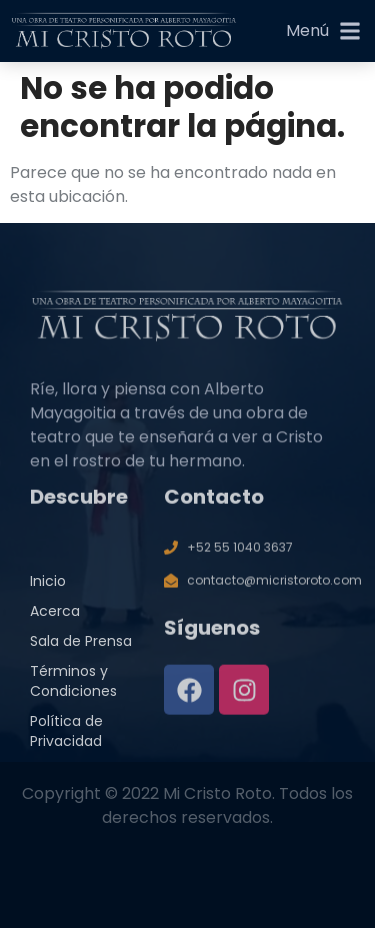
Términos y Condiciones (73, 698)
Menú (307, 30)
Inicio (48, 598)
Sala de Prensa (81, 658)
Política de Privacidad (66, 748)
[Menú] (350, 31)
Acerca (55, 628)
